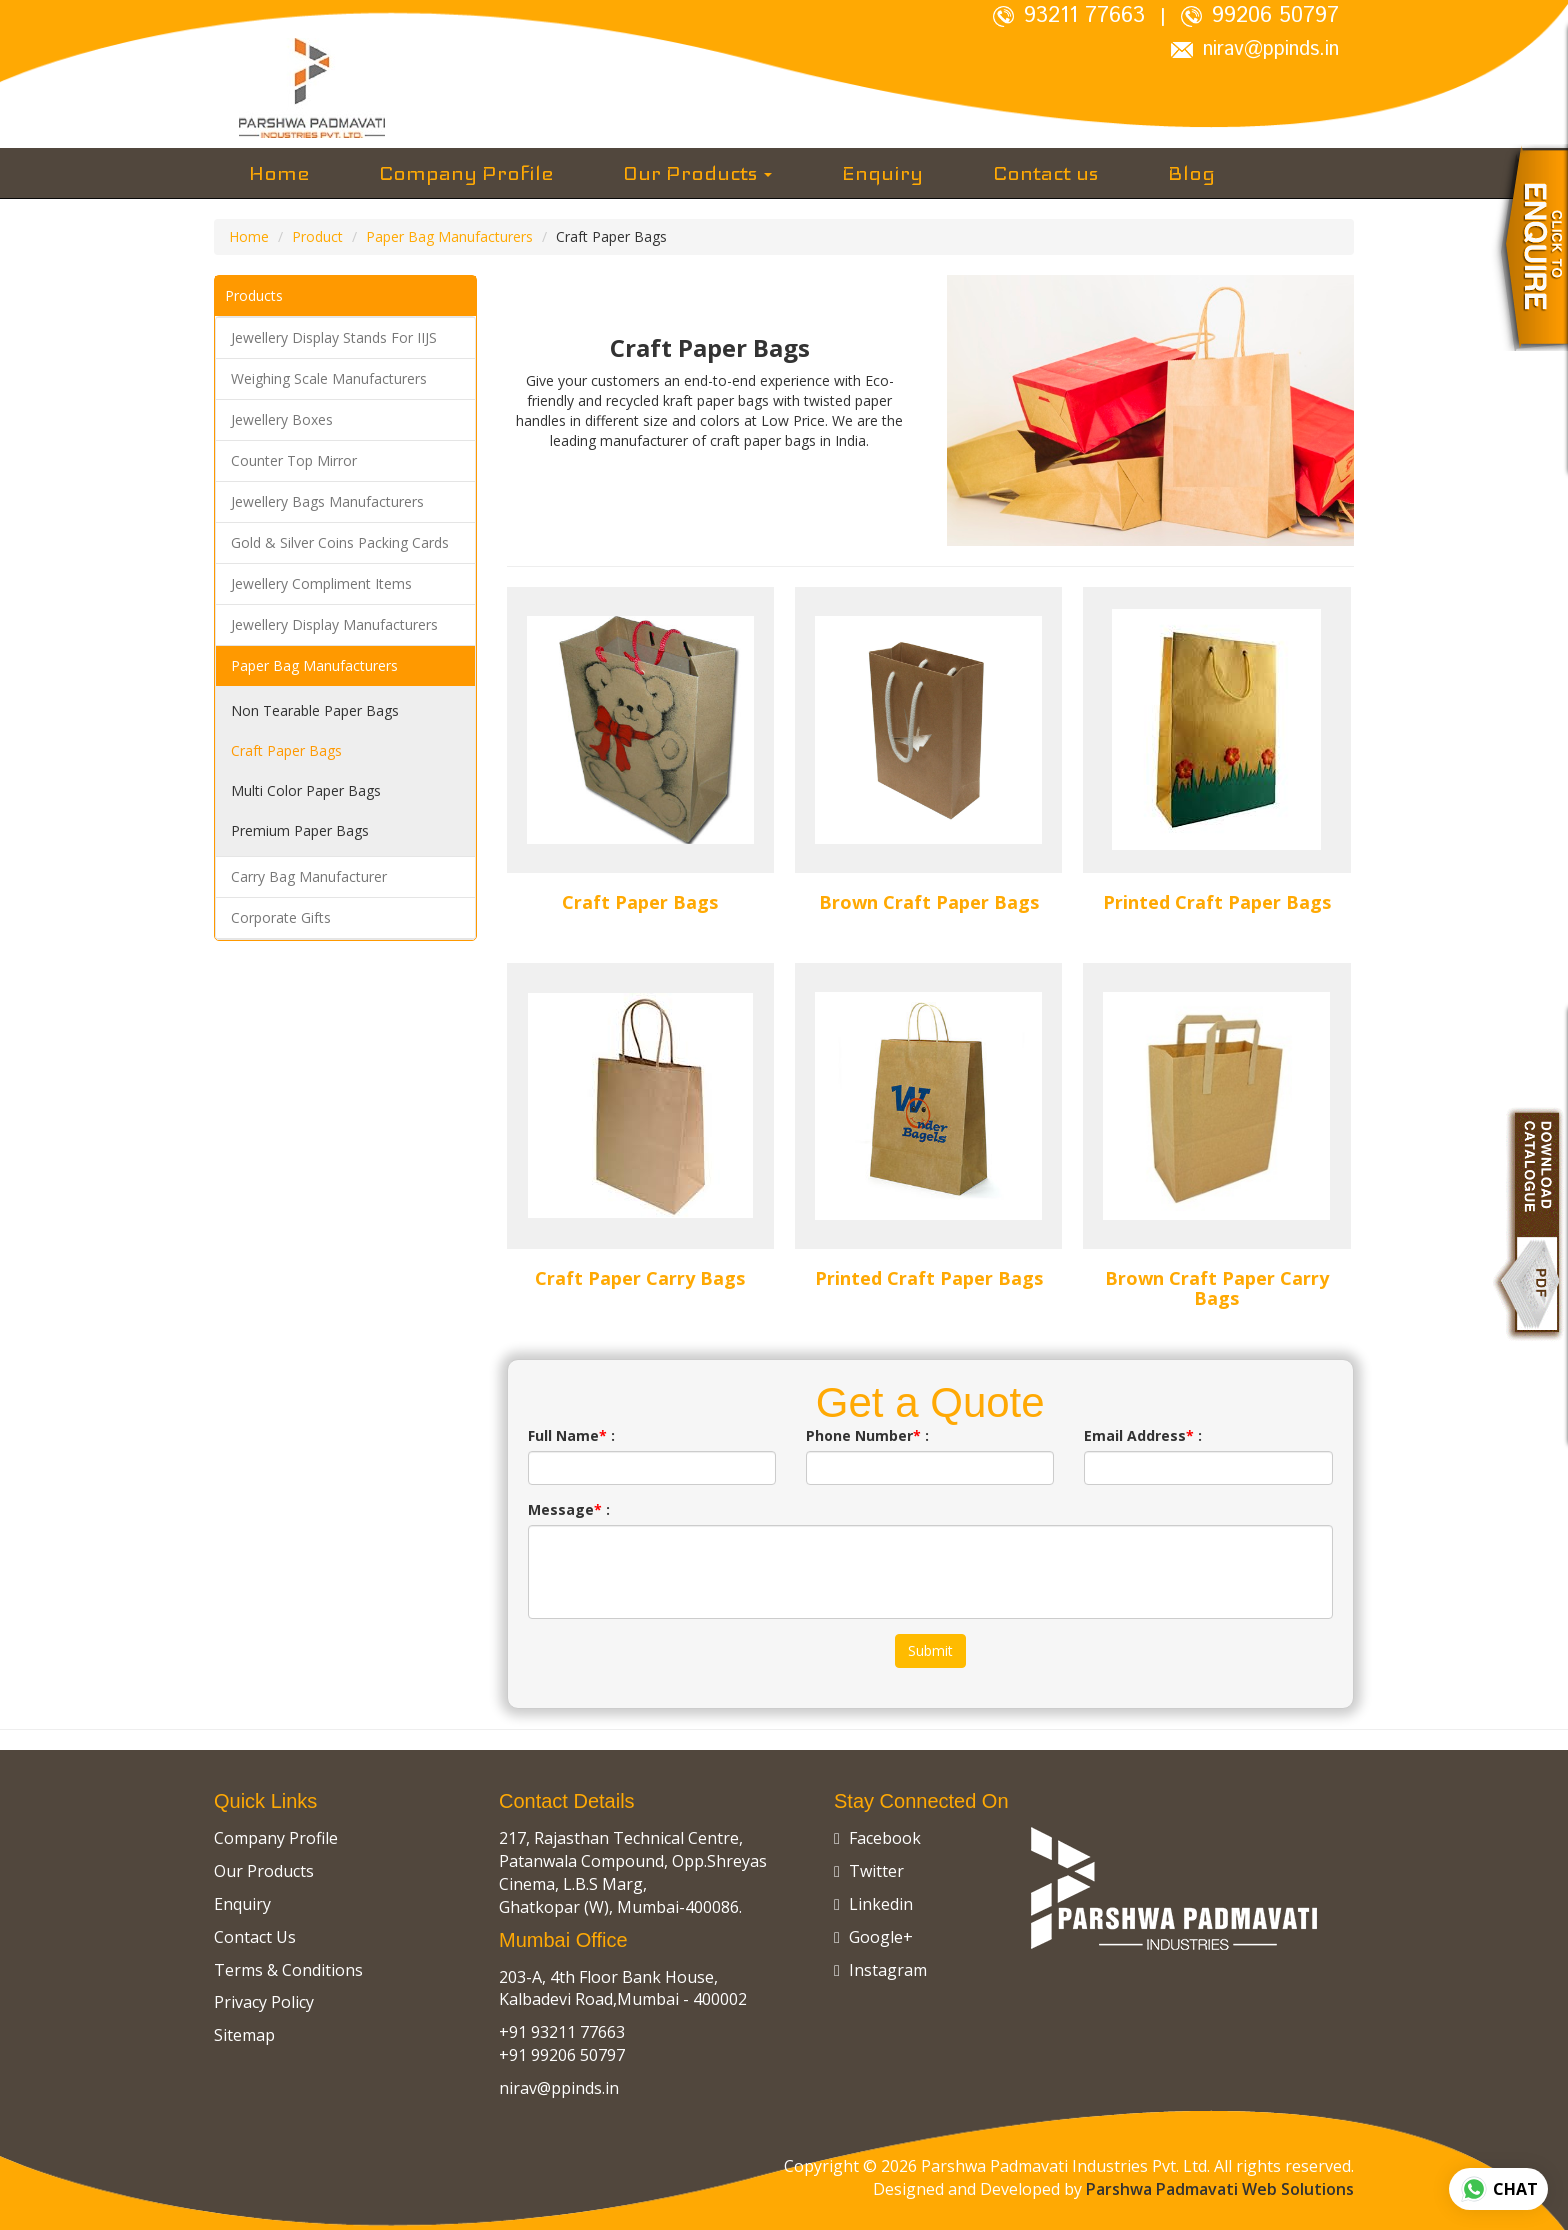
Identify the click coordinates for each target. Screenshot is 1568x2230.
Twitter (869, 1871)
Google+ (873, 1937)
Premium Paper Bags (300, 830)
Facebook (877, 1838)
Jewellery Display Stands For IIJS (334, 337)
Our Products (697, 173)
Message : (569, 1509)
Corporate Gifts (281, 917)
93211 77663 (1069, 16)
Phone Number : (867, 1435)
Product (317, 236)
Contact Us (255, 1937)
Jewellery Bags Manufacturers (327, 501)
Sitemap (244, 2035)
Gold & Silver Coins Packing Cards (340, 542)
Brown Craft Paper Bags (929, 902)
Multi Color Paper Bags (306, 790)
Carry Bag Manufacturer (309, 876)
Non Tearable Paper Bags (315, 710)
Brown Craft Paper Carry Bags (1217, 1288)
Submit (930, 1650)
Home (279, 173)
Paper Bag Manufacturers (449, 236)
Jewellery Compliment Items (321, 583)
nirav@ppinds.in (1255, 50)
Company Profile (466, 173)
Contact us (1045, 173)
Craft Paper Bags (286, 750)
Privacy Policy (264, 2002)
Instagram (880, 1970)
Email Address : (1143, 1435)
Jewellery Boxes (282, 419)
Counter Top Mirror (294, 460)
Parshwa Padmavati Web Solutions (1220, 2189)
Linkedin (873, 1904)
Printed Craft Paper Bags (1217, 902)
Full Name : (571, 1435)
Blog (1191, 173)
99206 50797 (1260, 16)
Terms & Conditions (288, 1970)
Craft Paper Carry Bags (640, 1278)
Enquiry (882, 173)
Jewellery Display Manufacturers (334, 624)
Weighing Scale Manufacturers (329, 378)
